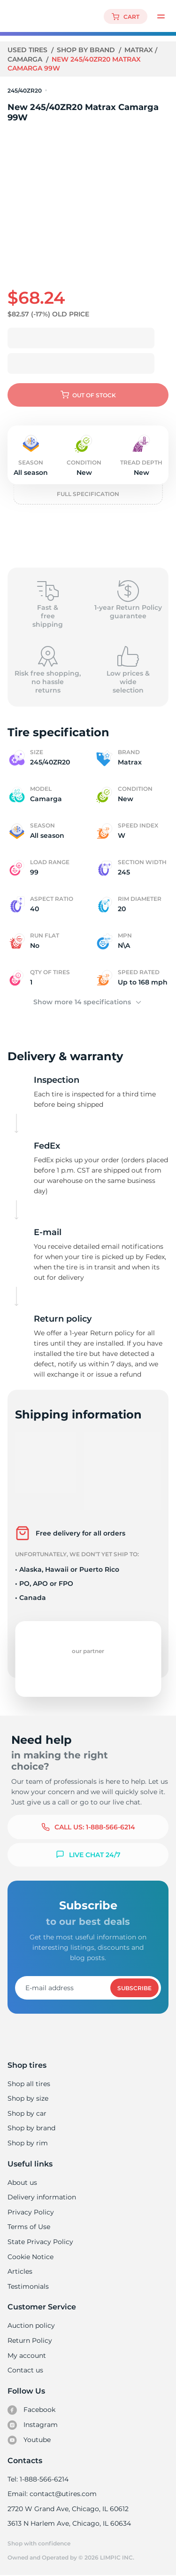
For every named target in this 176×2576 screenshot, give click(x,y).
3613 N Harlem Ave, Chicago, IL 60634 (69, 2523)
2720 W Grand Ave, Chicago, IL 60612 (67, 2509)
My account (27, 2355)
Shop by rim (27, 2143)
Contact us (25, 2370)
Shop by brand (87, 50)
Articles (20, 2271)
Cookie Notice (30, 2257)
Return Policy (30, 2340)
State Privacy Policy (39, 2241)
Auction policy (31, 2325)
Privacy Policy (30, 2212)
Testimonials (28, 2286)
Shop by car (27, 2113)
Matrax (138, 50)
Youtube (29, 2440)
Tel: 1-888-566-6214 (38, 2479)
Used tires (29, 50)
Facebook (31, 2410)
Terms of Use (29, 2226)
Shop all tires (29, 2084)
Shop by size (28, 2098)
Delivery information (41, 2197)
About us (22, 2182)
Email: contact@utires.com (52, 2493)
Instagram (32, 2425)
